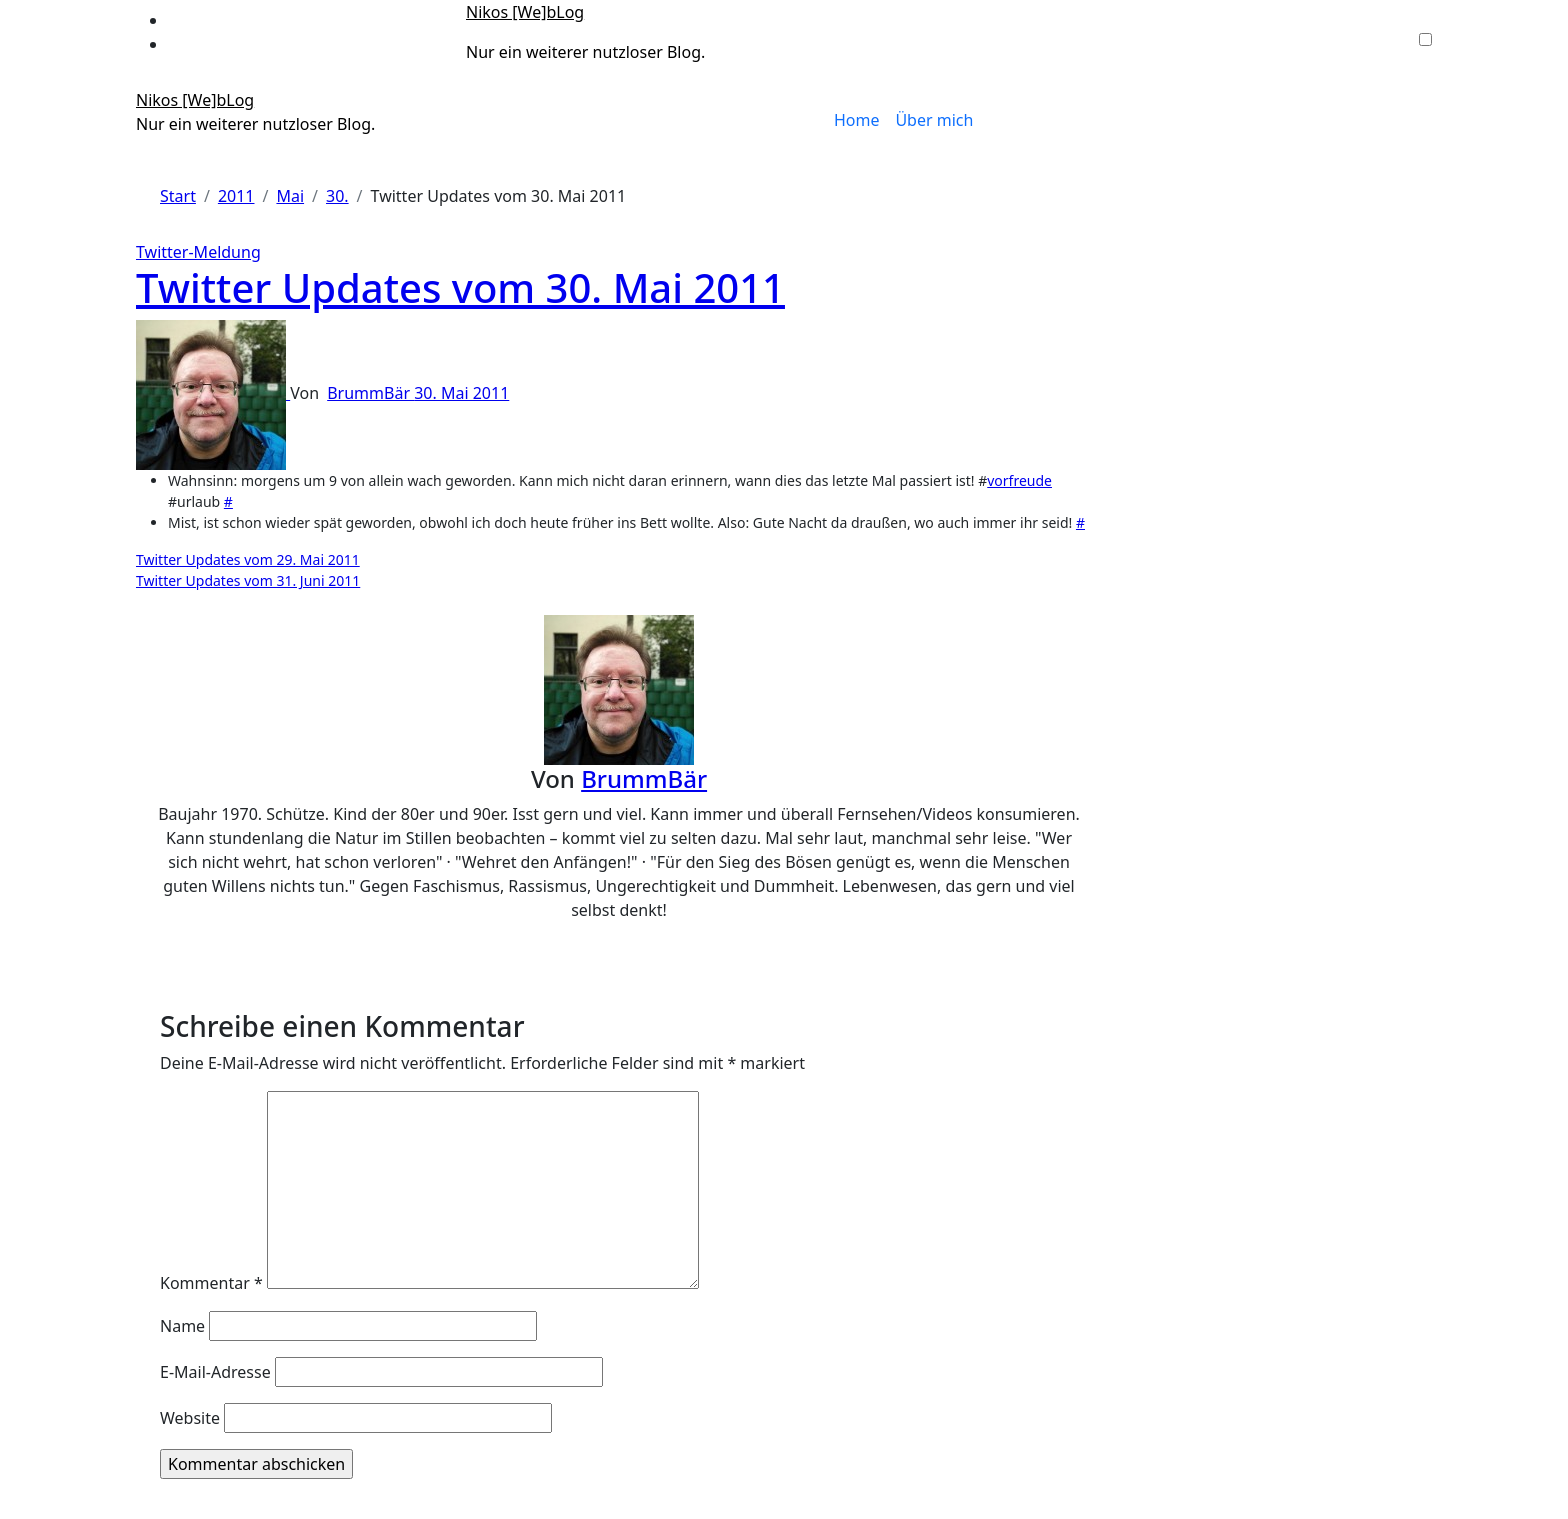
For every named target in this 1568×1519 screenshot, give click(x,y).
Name (182, 1326)
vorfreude (1019, 480)
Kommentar (211, 1283)
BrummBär (370, 393)
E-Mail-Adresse (215, 1372)
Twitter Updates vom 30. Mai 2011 (460, 287)
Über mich (934, 120)
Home (857, 120)
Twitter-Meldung (198, 252)
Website (190, 1418)
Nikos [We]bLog (525, 12)
